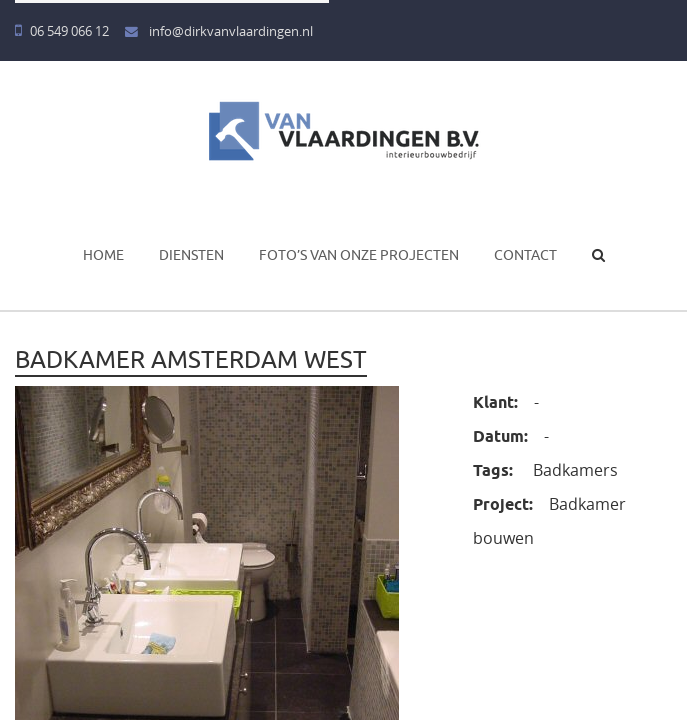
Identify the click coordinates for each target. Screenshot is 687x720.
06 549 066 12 (62, 31)
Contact (525, 255)
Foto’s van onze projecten (359, 255)
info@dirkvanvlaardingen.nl (219, 31)
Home (103, 255)
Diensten (191, 255)
